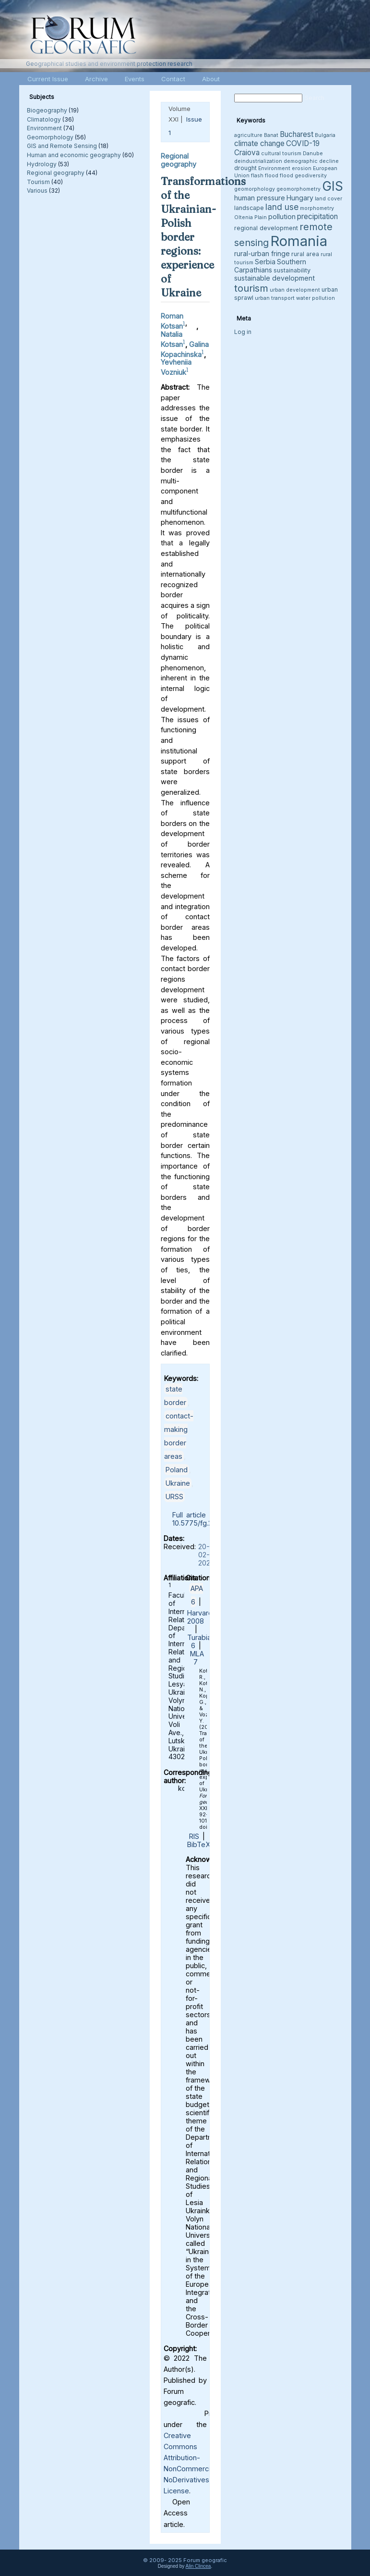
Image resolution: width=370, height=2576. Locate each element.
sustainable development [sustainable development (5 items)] (274, 278)
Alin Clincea (198, 2566)
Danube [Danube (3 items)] (313, 153)
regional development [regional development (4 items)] (266, 228)
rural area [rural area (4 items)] (305, 254)
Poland (177, 1470)
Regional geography (55, 172)
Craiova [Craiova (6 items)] (247, 152)
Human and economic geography (74, 155)
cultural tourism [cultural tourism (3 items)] (281, 153)
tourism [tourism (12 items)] (251, 288)
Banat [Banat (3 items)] (271, 135)
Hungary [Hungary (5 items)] (299, 198)
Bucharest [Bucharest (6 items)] (296, 134)
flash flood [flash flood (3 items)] (264, 176)
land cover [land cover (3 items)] (328, 199)
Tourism (38, 181)
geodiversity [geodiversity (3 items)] (311, 176)
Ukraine (178, 1483)
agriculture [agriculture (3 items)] (248, 135)
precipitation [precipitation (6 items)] (317, 216)
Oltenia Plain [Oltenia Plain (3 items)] (250, 217)
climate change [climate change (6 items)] (259, 143)
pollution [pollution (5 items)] (282, 216)
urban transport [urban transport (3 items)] (275, 298)
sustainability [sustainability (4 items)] (292, 270)
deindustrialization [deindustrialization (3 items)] (258, 161)
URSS (174, 1496)
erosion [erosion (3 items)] (301, 168)
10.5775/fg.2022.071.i (205, 1523)
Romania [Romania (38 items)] (298, 241)
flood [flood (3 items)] (286, 176)
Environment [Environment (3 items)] (274, 168)
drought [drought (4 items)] (245, 168)
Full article (189, 1515)
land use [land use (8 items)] (281, 207)
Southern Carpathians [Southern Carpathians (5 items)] (270, 266)
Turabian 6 (201, 1641)
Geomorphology (50, 137)
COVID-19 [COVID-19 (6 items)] (303, 143)
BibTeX (198, 1844)
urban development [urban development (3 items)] (295, 290)
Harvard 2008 (200, 1617)
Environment (44, 128)
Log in (242, 331)
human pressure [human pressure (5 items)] (259, 198)
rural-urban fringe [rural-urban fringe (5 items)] (262, 253)
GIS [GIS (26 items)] (332, 186)
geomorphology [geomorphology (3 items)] (254, 189)
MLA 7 (197, 1658)
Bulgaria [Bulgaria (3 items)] (325, 135)
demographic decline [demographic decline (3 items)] (311, 161)
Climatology (44, 119)
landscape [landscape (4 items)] (249, 207)
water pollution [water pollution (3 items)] (315, 298)
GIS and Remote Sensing (62, 145)
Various (37, 190)
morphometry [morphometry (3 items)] (317, 208)
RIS (194, 1836)
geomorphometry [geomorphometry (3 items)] (298, 189)
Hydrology (42, 164)
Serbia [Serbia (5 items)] (265, 262)
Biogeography (47, 110)
